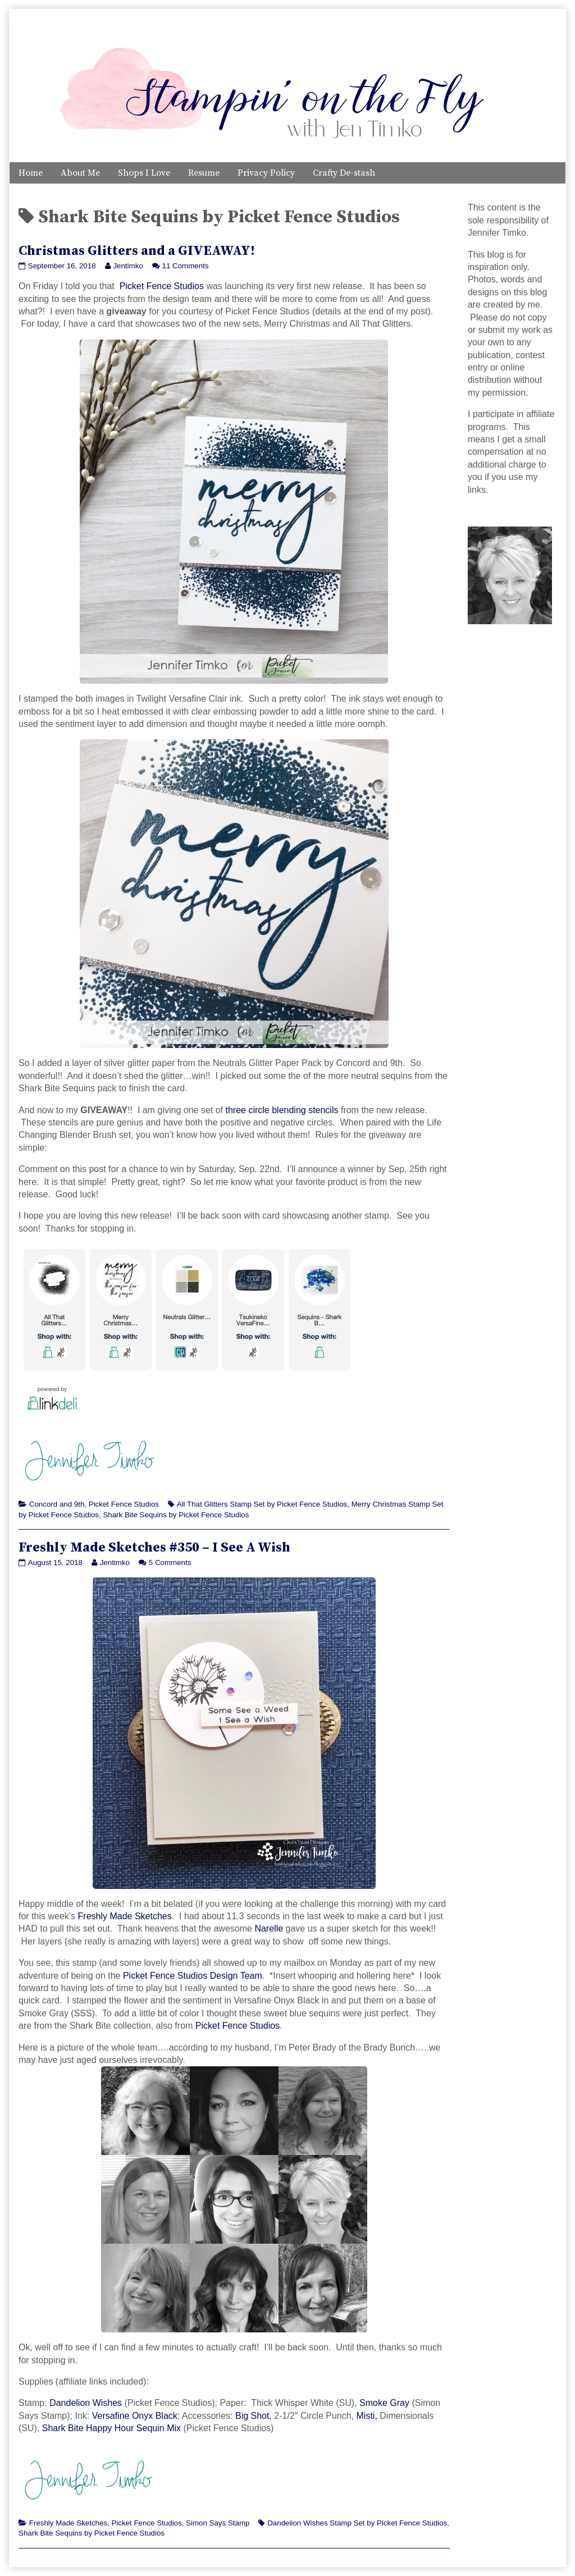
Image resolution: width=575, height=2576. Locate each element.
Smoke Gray (384, 2403)
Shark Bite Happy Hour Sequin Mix (111, 2428)
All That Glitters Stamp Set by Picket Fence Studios (262, 1504)
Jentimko (127, 266)
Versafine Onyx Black (134, 2416)
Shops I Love (144, 173)
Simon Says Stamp (217, 2523)
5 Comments (170, 1562)
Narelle (268, 1928)
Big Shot (252, 2416)
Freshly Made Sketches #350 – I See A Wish (154, 1547)
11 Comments (185, 266)
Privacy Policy (266, 173)
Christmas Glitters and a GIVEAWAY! (137, 250)
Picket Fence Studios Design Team (192, 1975)
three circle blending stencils (281, 1110)
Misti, (367, 2416)
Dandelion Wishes (85, 2403)
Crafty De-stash (344, 173)
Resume (204, 173)
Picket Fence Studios (162, 286)
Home (31, 173)
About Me (80, 173)
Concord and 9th (57, 1504)
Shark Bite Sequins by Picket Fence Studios (176, 1515)
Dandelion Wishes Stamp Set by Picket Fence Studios (357, 2523)
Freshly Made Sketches (125, 1916)
